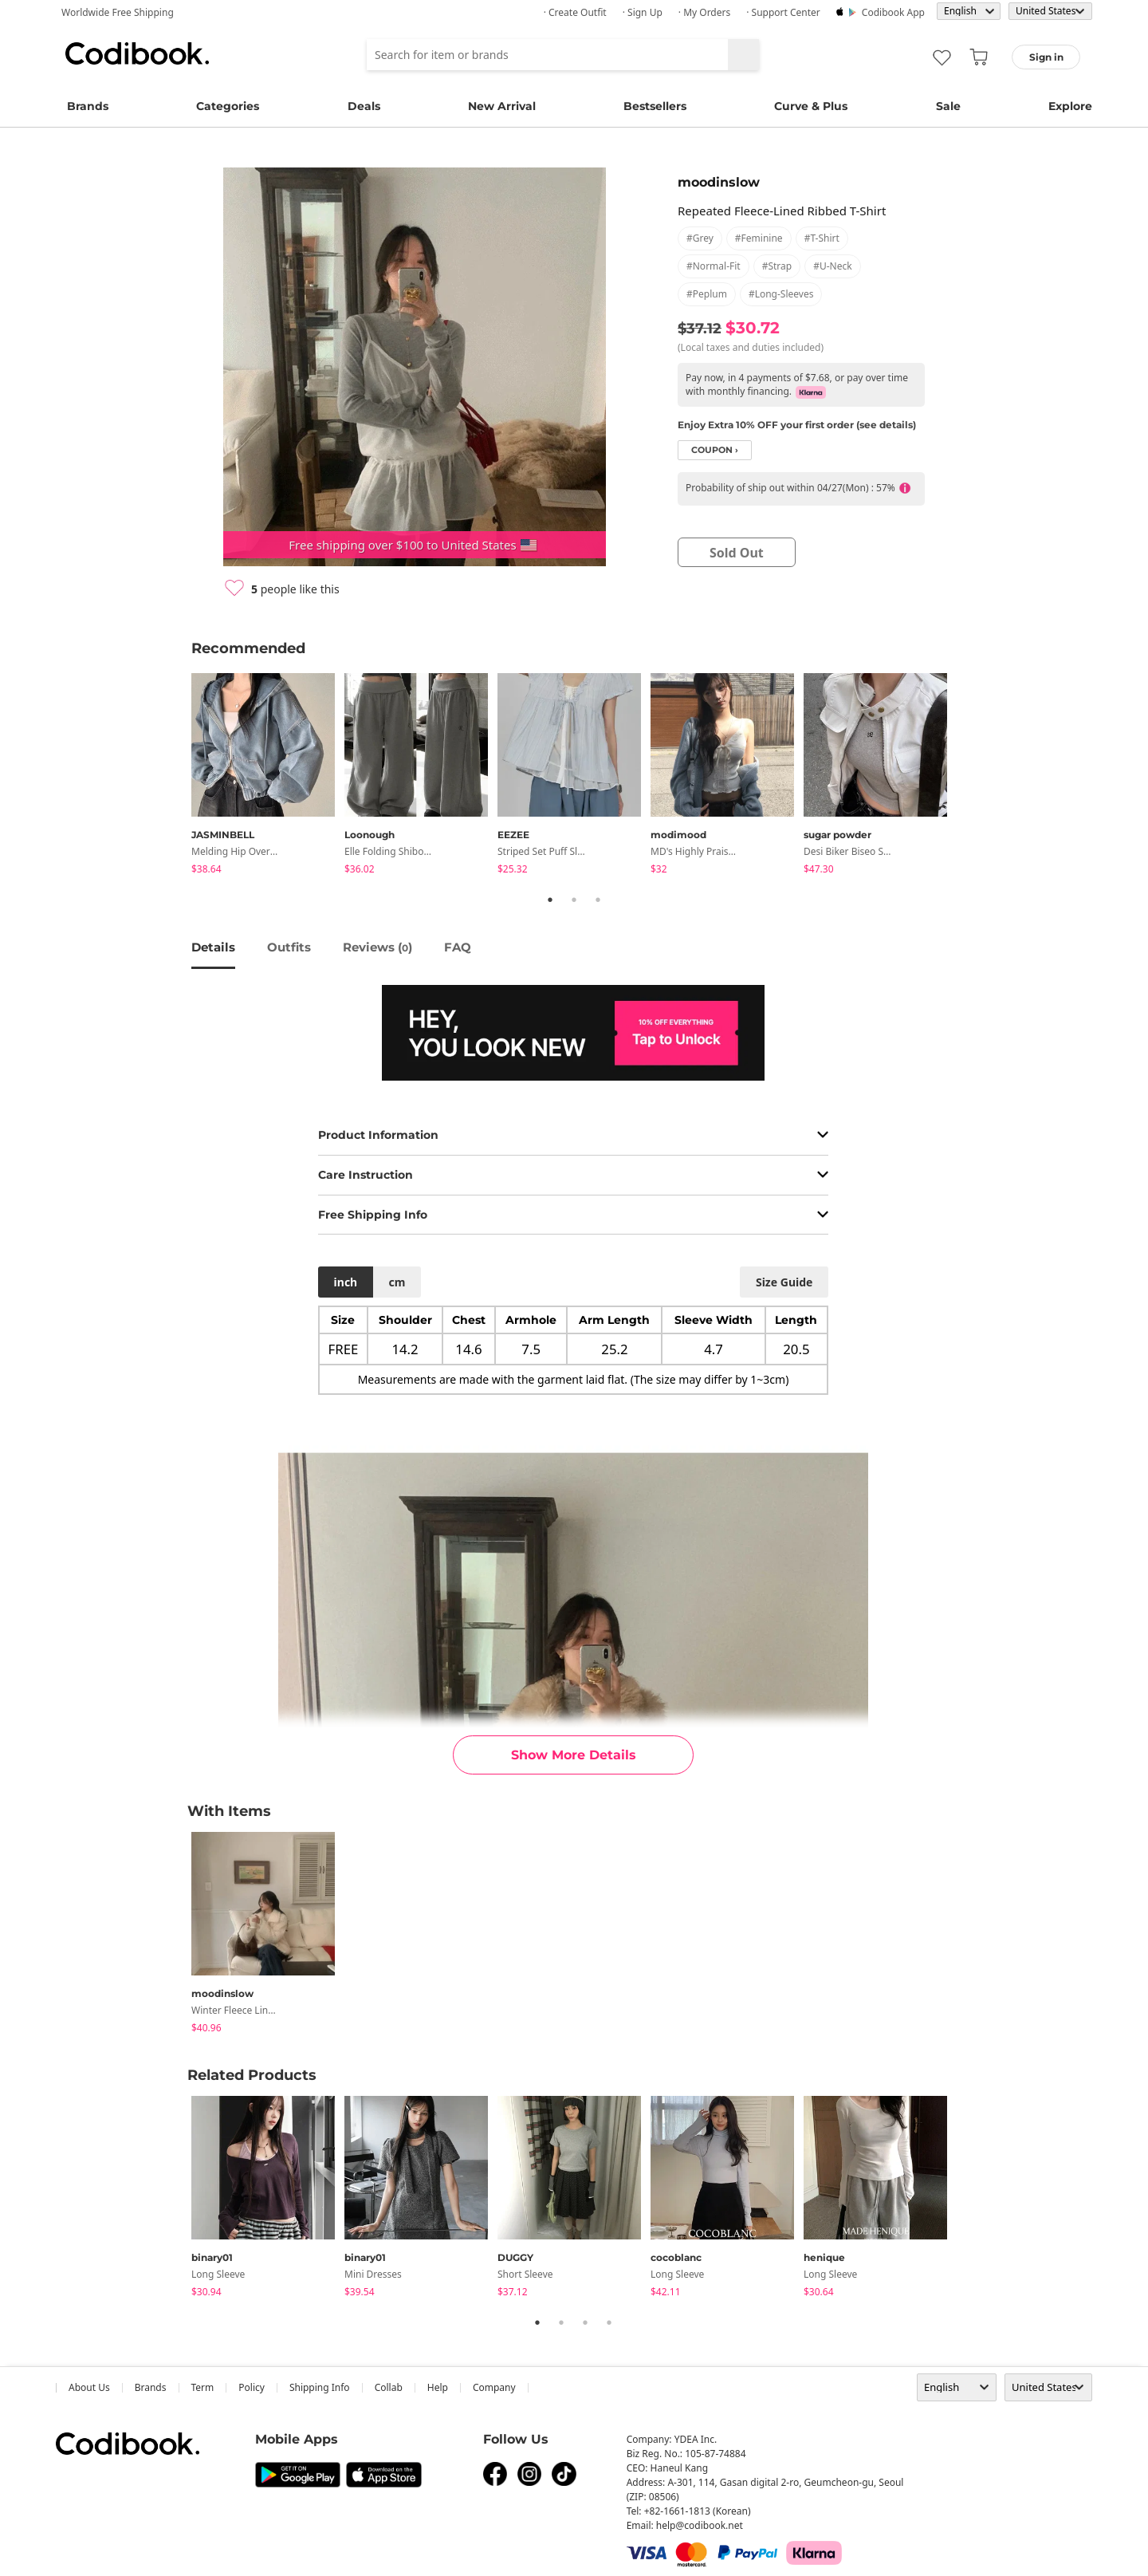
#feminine (759, 238)
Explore (1070, 106)
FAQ (457, 947)
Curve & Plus (810, 106)
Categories (227, 106)
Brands (87, 106)
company (494, 2387)
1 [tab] (550, 900)
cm (396, 1282)
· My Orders (704, 12)
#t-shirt (821, 238)
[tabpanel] (267, 776)
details (213, 947)
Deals (364, 106)
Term (202, 2387)
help (437, 2387)
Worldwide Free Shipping (117, 12)
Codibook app (893, 12)
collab (389, 2387)
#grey (700, 238)
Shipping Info (319, 2387)
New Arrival (502, 106)
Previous (179, 777)
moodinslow (719, 182)
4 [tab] (609, 2322)
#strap (777, 266)
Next (969, 777)
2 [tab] (574, 900)
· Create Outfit (575, 12)
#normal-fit (713, 266)
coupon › (714, 450)
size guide (784, 1282)
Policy (251, 2387)
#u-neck (832, 266)
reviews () (377, 947)
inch (346, 1282)
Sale (948, 106)
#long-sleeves (781, 294)
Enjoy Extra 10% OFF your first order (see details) (797, 425)
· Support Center (783, 12)
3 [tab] (598, 900)
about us (89, 2387)
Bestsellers (654, 106)
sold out (737, 552)
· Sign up (642, 12)
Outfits (289, 947)
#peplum (706, 294)
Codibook (137, 53)
